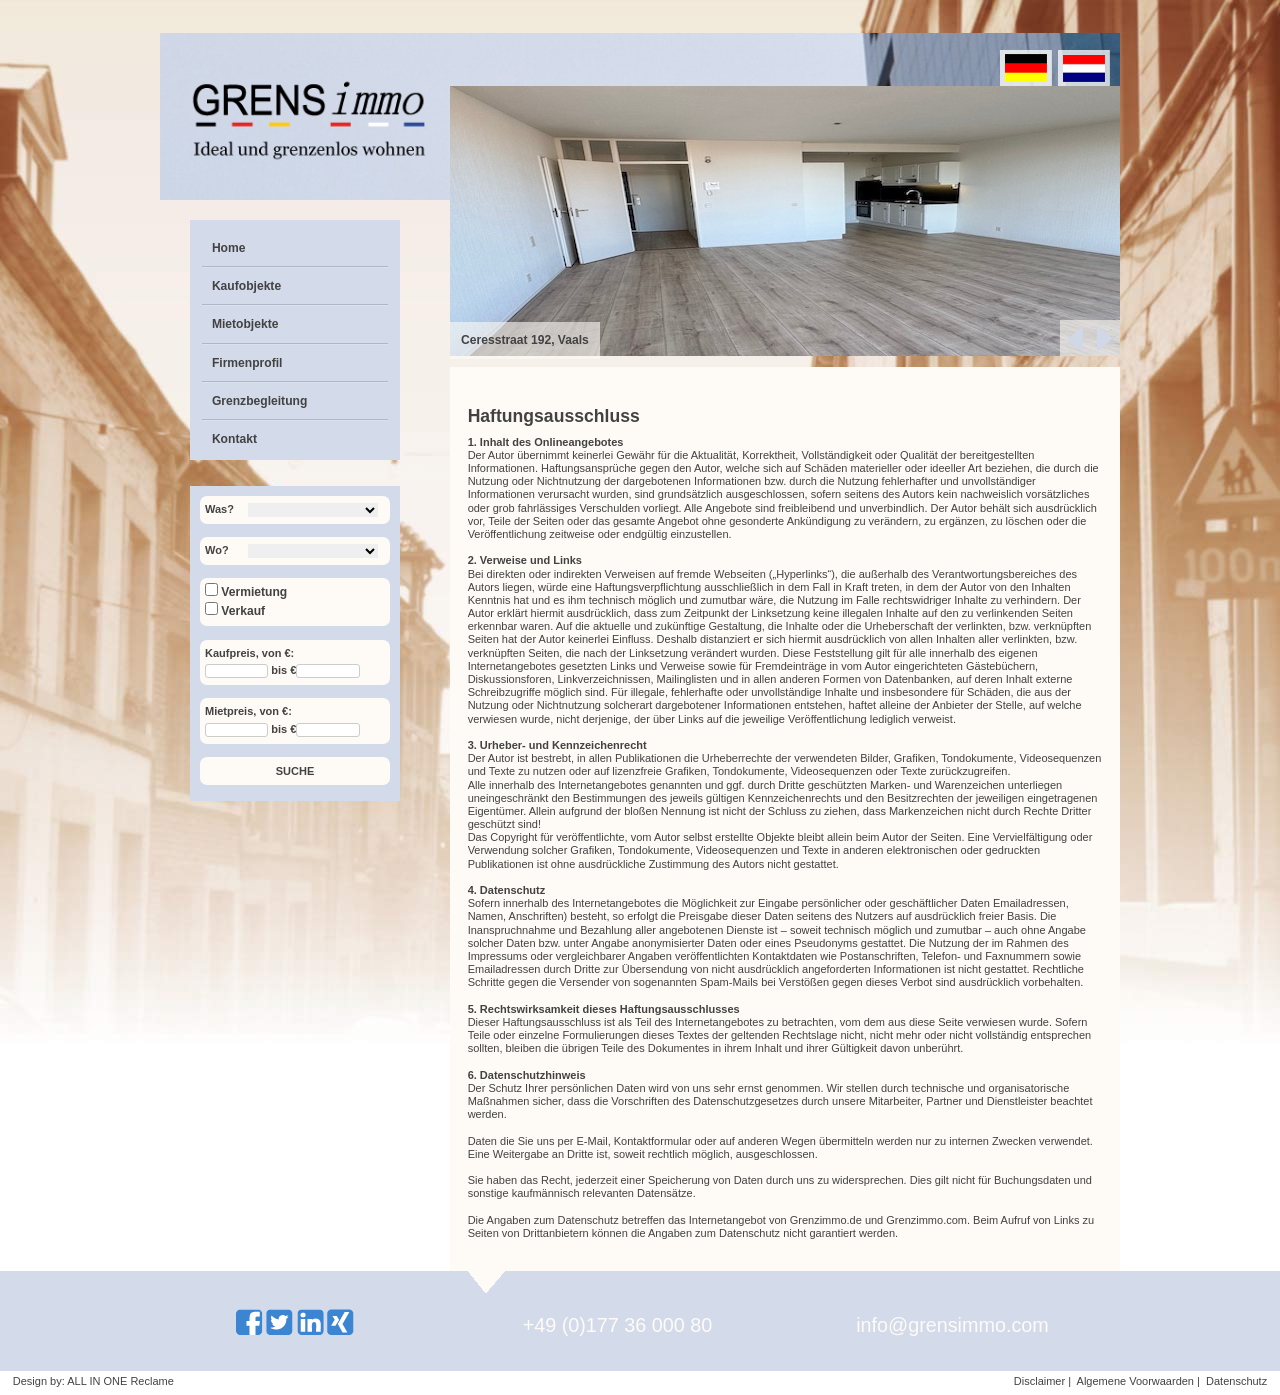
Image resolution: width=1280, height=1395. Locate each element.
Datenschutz (1236, 1381)
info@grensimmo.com (952, 1325)
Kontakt (234, 439)
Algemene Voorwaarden (1135, 1381)
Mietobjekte (245, 324)
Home (229, 248)
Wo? (217, 550)
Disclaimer (1039, 1381)
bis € (283, 671)
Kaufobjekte (246, 286)
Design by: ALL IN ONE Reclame (93, 1381)
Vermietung (246, 592)
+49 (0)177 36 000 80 (618, 1325)
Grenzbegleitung (259, 401)
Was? (219, 509)
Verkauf (235, 611)
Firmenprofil (247, 363)
